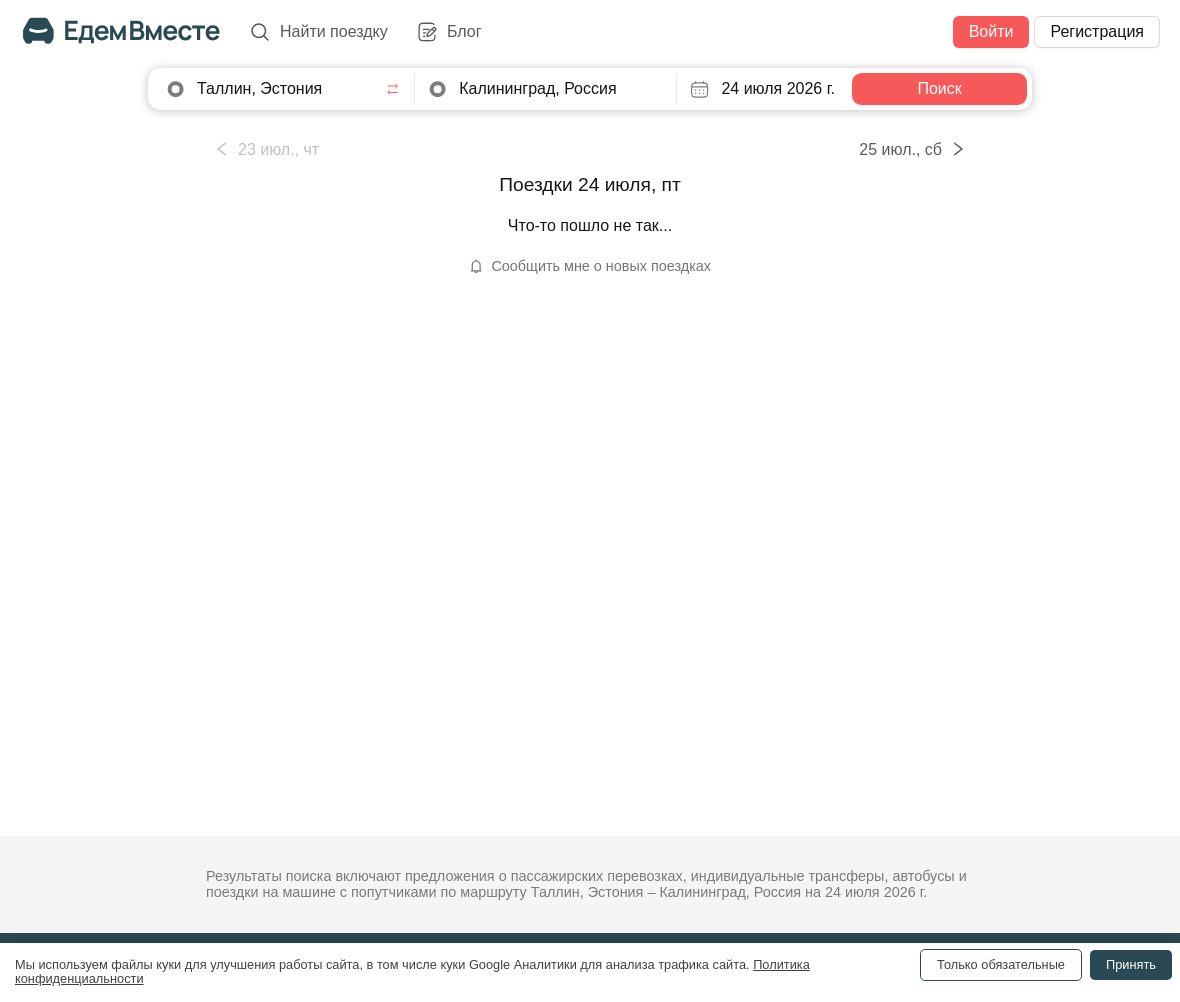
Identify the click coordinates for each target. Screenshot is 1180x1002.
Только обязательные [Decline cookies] (1001, 964)
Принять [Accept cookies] (1131, 964)
